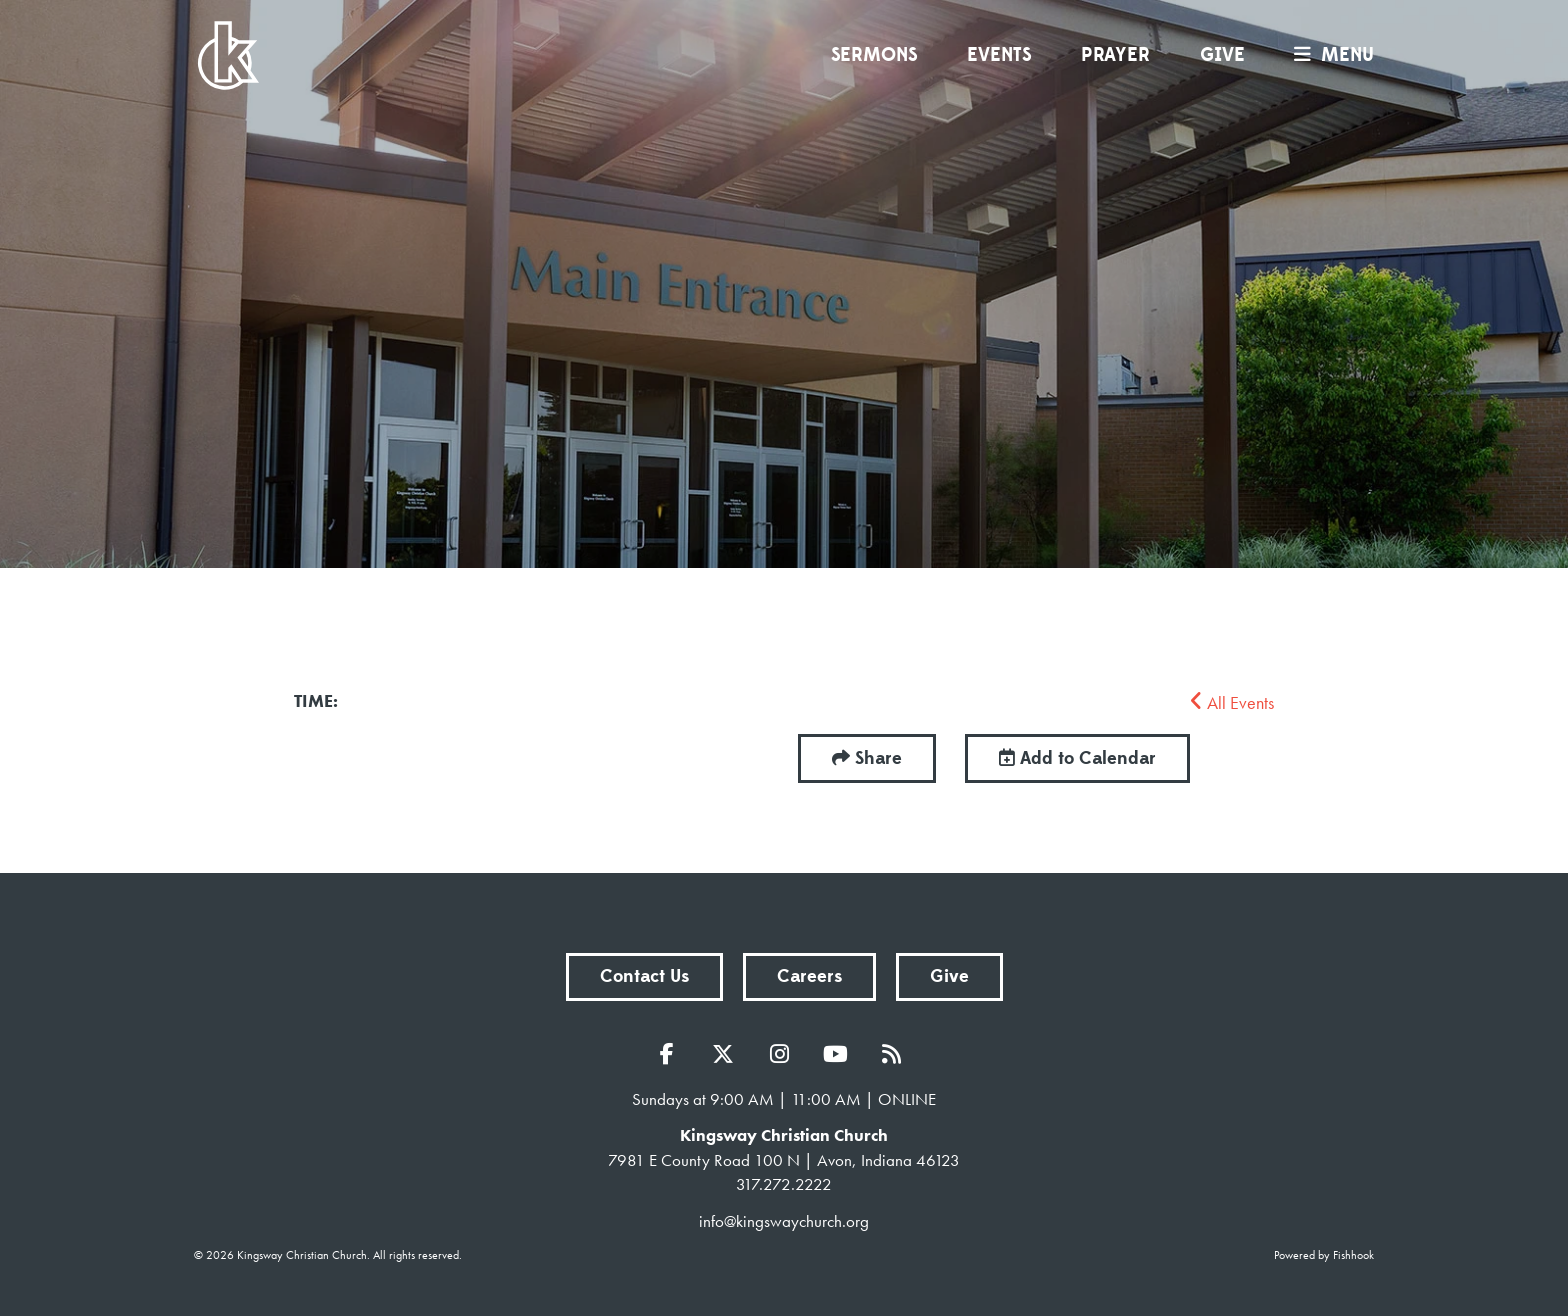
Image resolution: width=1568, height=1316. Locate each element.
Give (1222, 55)
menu (1329, 55)
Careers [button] (809, 976)
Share (878, 758)
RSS (896, 1054)
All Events (1232, 702)
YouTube (840, 1054)
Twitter (728, 1054)
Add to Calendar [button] (1077, 758)
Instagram (784, 1054)
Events (999, 55)
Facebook (672, 1054)
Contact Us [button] (644, 976)
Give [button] (949, 976)
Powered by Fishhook (1324, 1255)
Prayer (1115, 55)
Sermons (874, 55)
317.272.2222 (784, 1184)
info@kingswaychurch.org (784, 1221)
